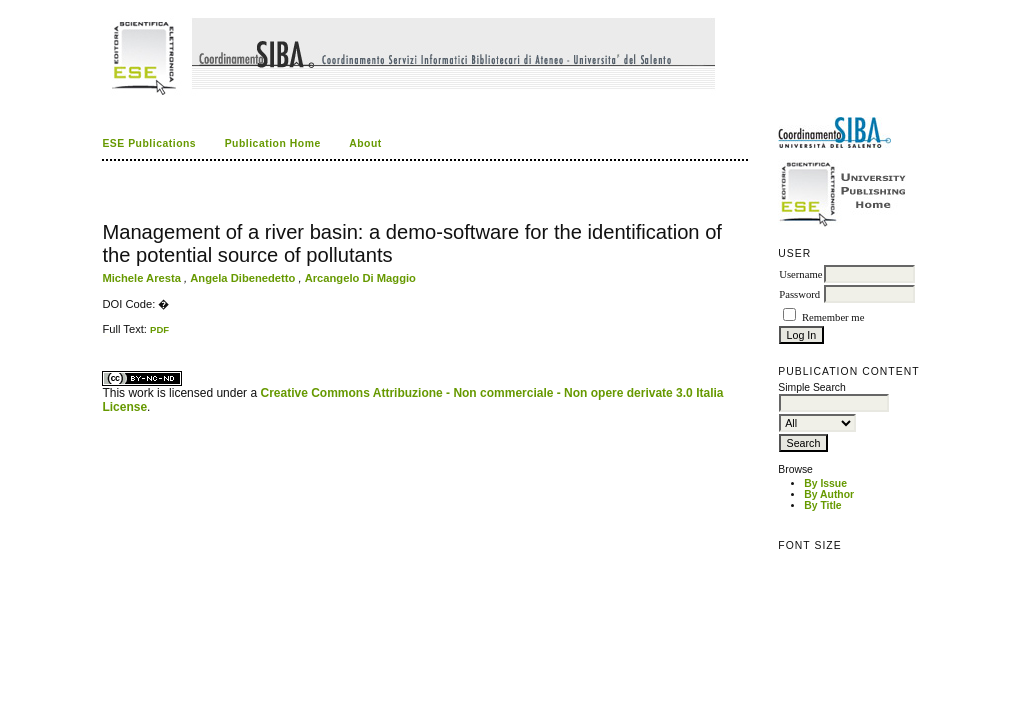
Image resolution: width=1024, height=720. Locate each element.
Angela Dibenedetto (244, 278)
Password (799, 294)
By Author (829, 494)
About (365, 143)
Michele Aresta (143, 278)
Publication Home (273, 143)
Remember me (833, 317)
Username (800, 274)
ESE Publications (149, 143)
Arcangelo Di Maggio (360, 278)
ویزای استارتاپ (108, 335)
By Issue (825, 483)
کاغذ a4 (103, 335)
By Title (822, 505)
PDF (159, 329)
